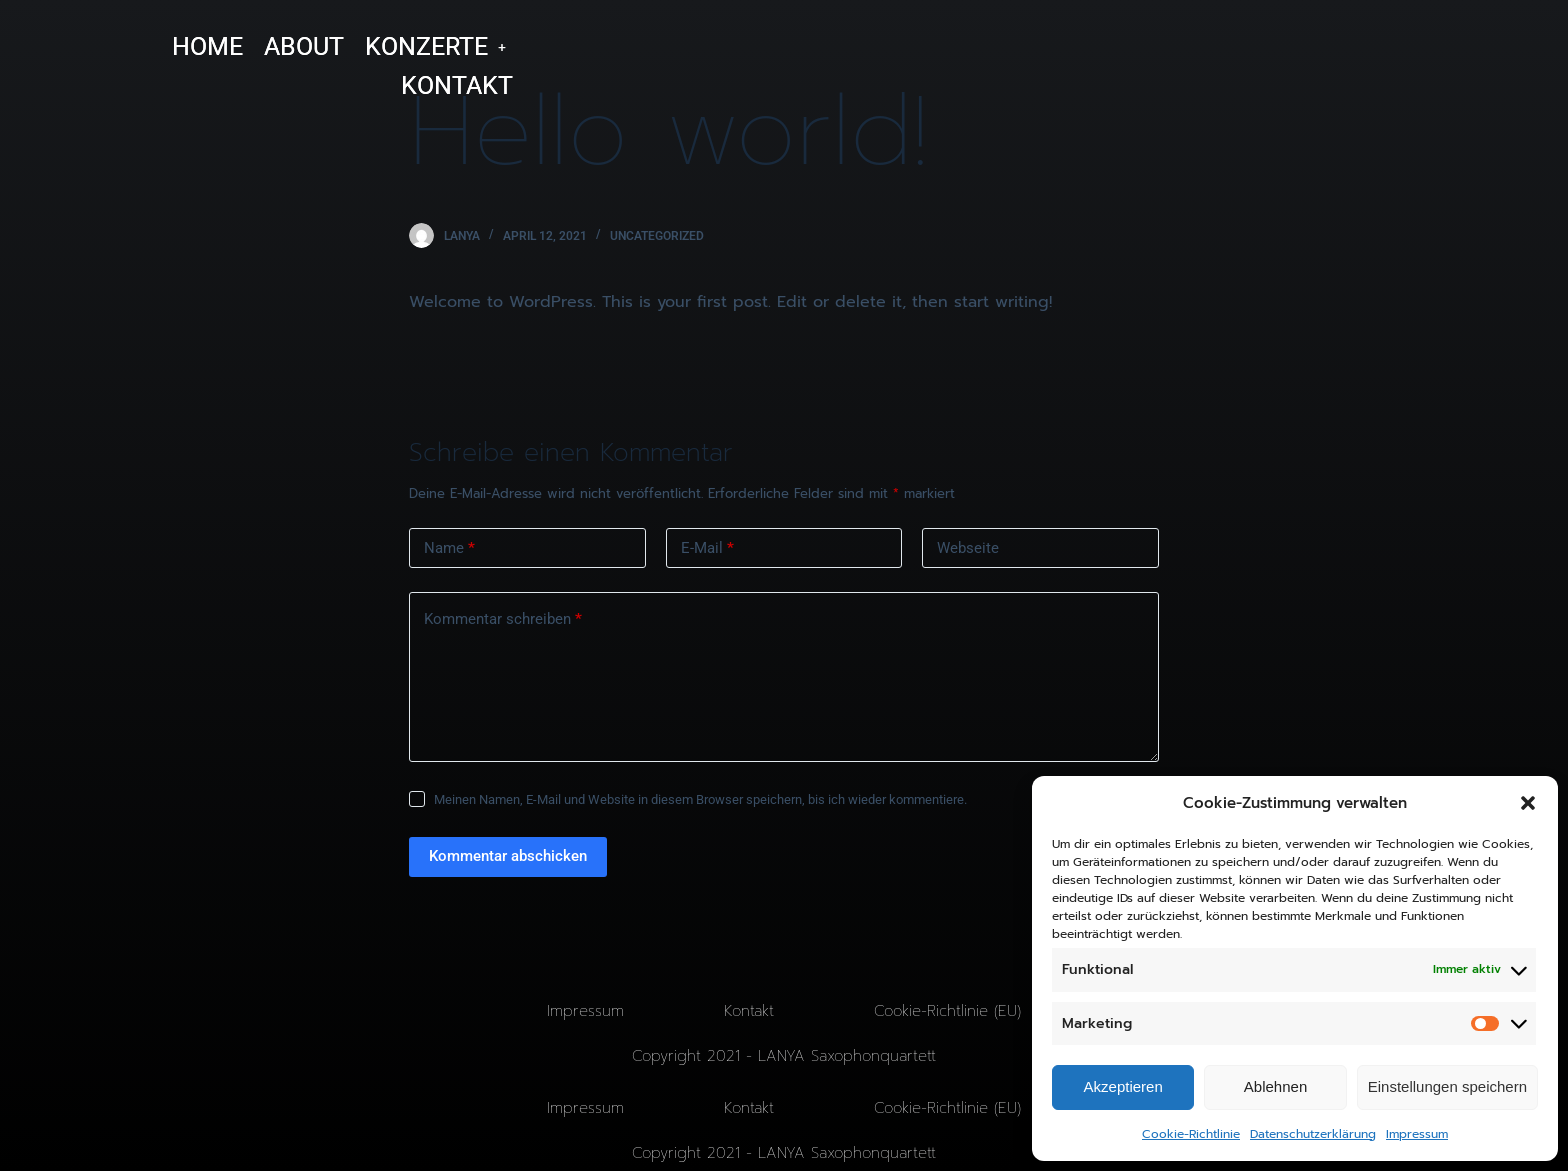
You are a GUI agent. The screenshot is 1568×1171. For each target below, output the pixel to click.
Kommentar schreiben (503, 619)
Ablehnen (1275, 1086)
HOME (207, 46)
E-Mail (707, 548)
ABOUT (304, 46)
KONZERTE (435, 46)
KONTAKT (457, 85)
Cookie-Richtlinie (1191, 1134)
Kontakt (749, 1011)
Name (449, 548)
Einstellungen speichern (1447, 1086)
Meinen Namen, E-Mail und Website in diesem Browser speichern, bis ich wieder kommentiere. (700, 799)
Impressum (1417, 1134)
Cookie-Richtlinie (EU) (947, 1011)
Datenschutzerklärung (1313, 1134)
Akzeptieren (1123, 1086)
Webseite (968, 548)
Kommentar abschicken (508, 856)
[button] (1528, 803)
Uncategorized (657, 236)
